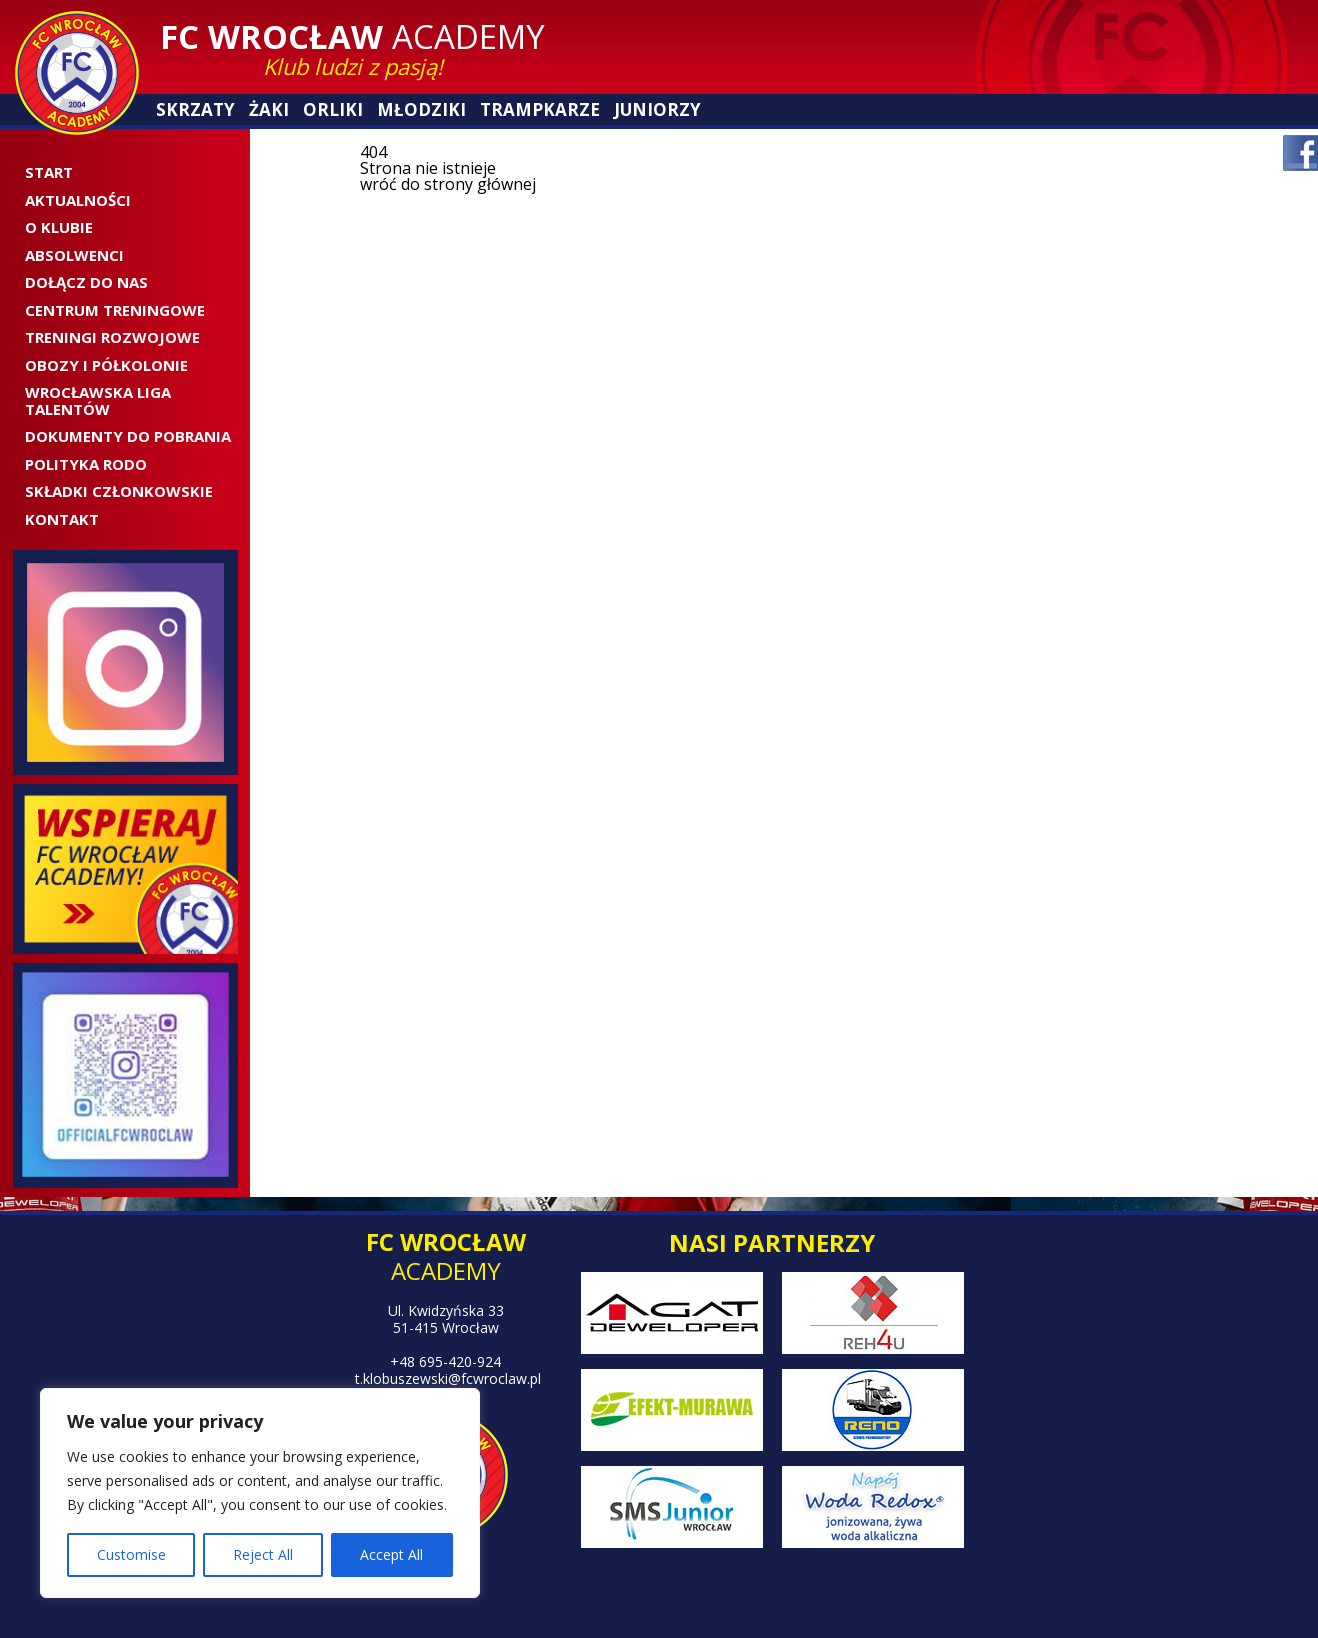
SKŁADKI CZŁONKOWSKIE (119, 491)
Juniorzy (657, 109)
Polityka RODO (86, 464)
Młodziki (421, 109)
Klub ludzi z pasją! (353, 66)
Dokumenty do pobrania (128, 436)
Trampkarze (540, 109)
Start (49, 172)
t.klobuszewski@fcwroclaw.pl (448, 1378)
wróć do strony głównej (448, 184)
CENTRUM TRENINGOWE (115, 310)
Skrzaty (195, 109)
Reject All (263, 1554)
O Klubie (59, 227)
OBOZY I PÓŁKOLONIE (106, 365)
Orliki (333, 109)
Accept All (391, 1554)
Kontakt (62, 519)
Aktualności (78, 200)
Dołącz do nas (86, 282)
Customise (131, 1554)
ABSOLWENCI (74, 255)
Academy (352, 36)
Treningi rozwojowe (112, 337)
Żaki (269, 109)
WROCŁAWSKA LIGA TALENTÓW (98, 400)
